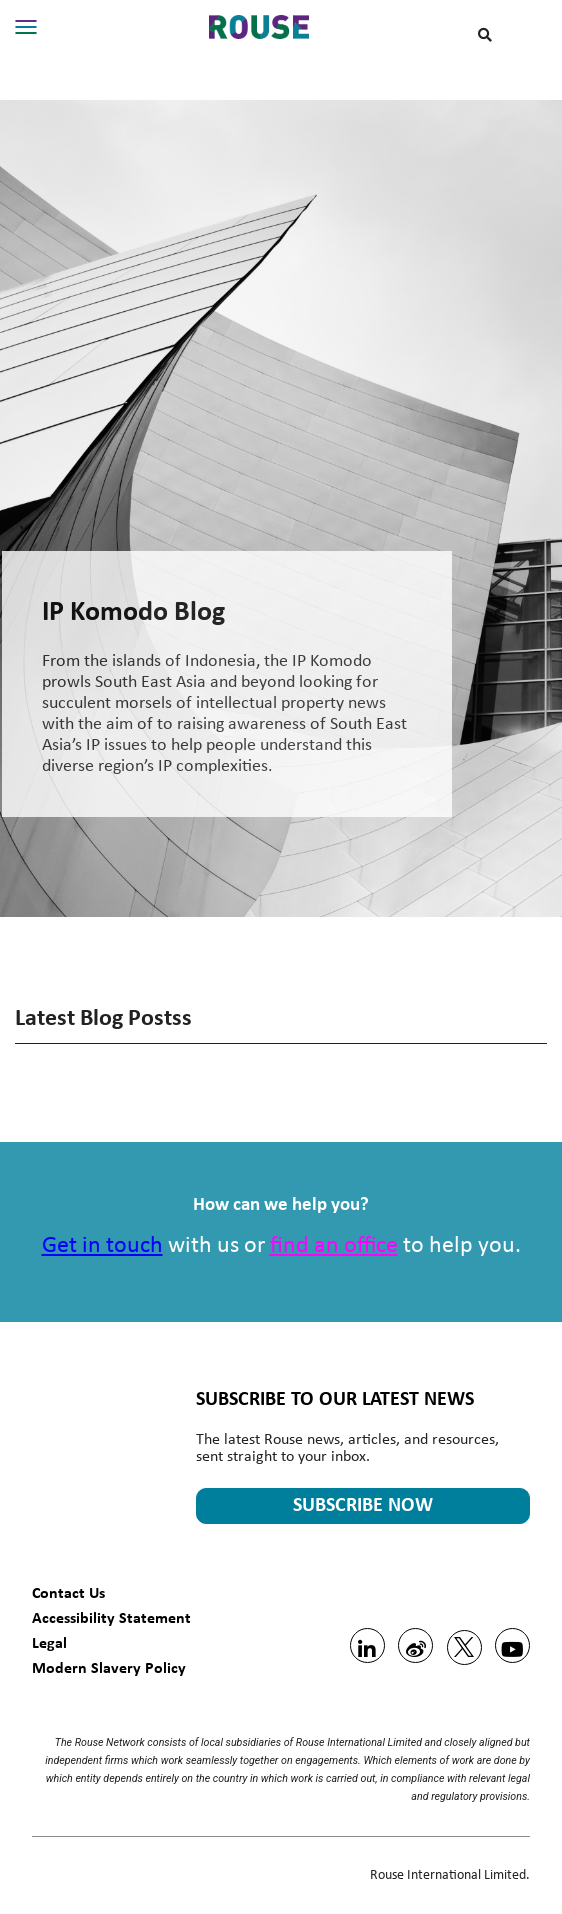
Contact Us (68, 1592)
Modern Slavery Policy (109, 1667)
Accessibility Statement (111, 1617)
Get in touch (102, 1246)
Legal (49, 1642)
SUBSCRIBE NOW (363, 1506)
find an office (334, 1246)
